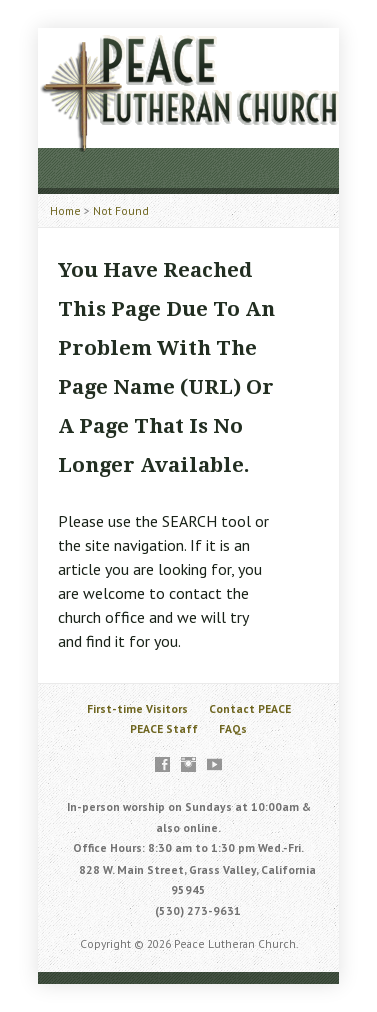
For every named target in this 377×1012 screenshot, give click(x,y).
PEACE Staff (164, 728)
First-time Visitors (137, 708)
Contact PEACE (250, 708)
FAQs (233, 728)
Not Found (121, 210)
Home (65, 210)
